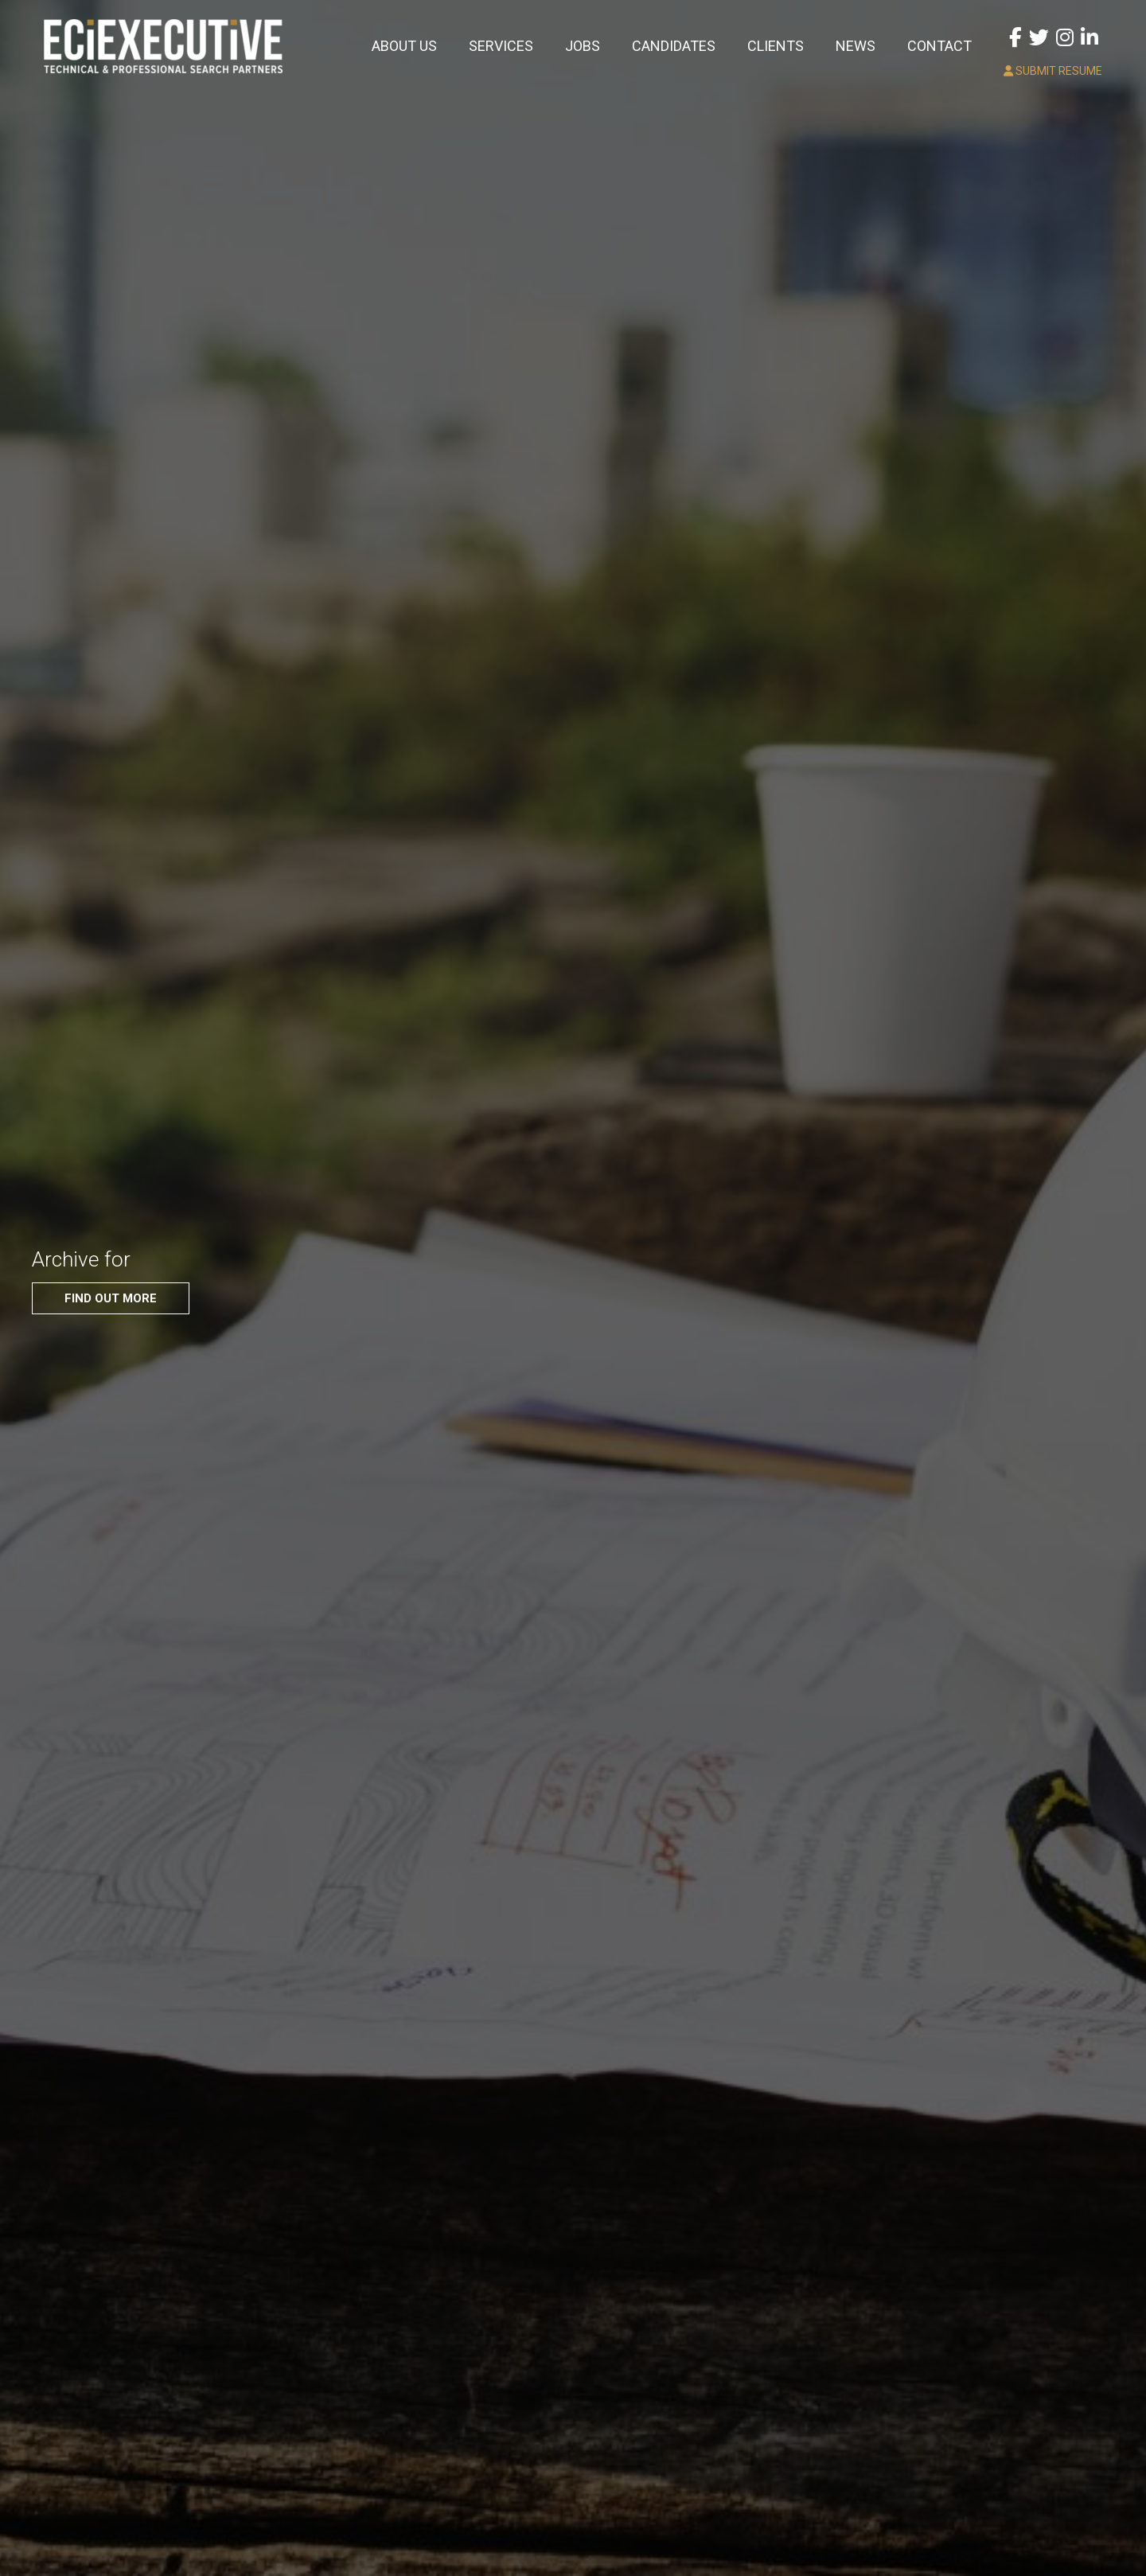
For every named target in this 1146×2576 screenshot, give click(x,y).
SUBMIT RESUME (1053, 70)
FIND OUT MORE (110, 1298)
